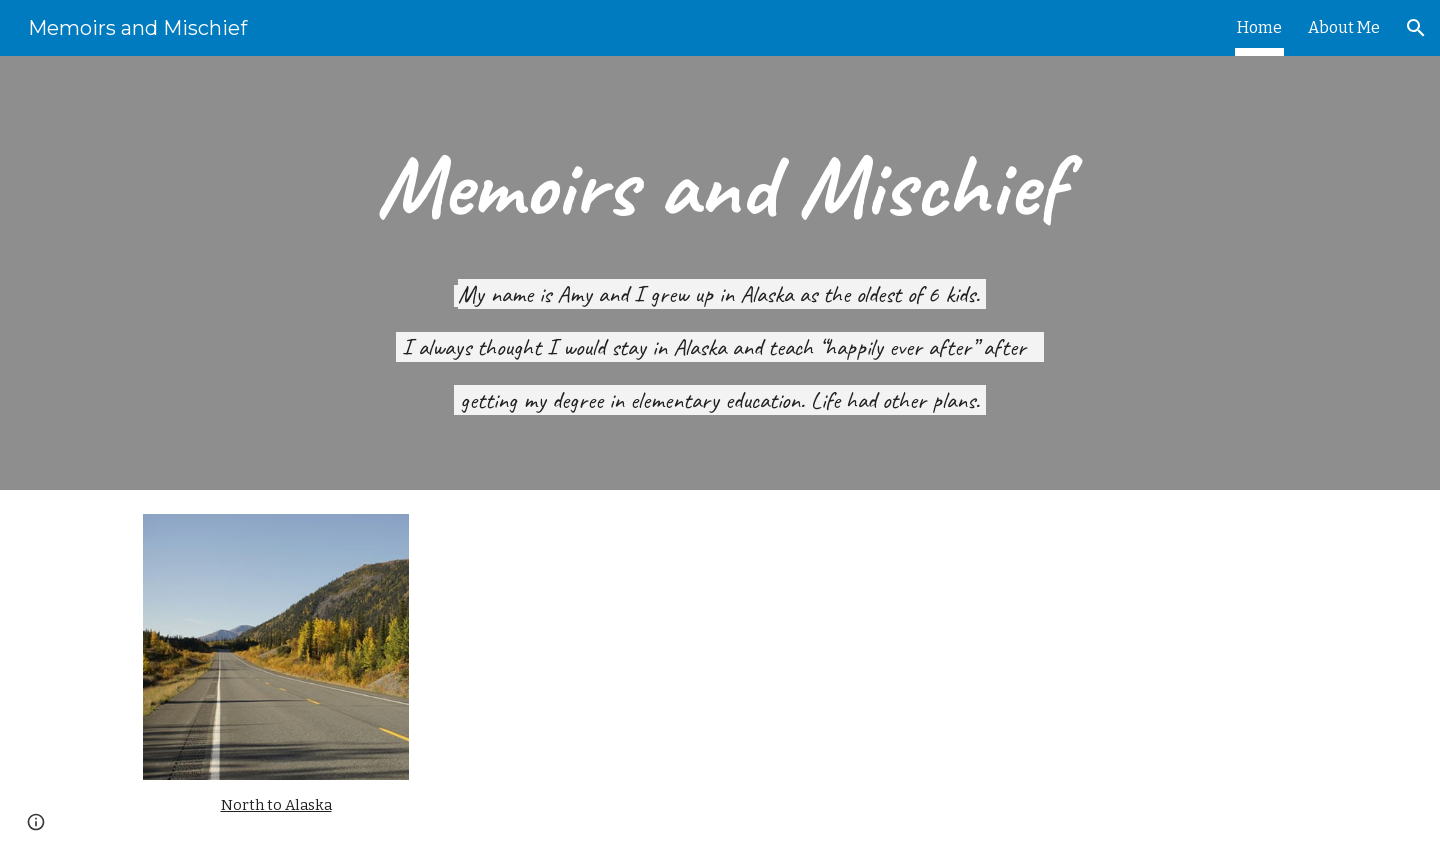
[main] (720, 186)
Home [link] (1259, 27)
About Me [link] (1344, 27)
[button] (1416, 28)
